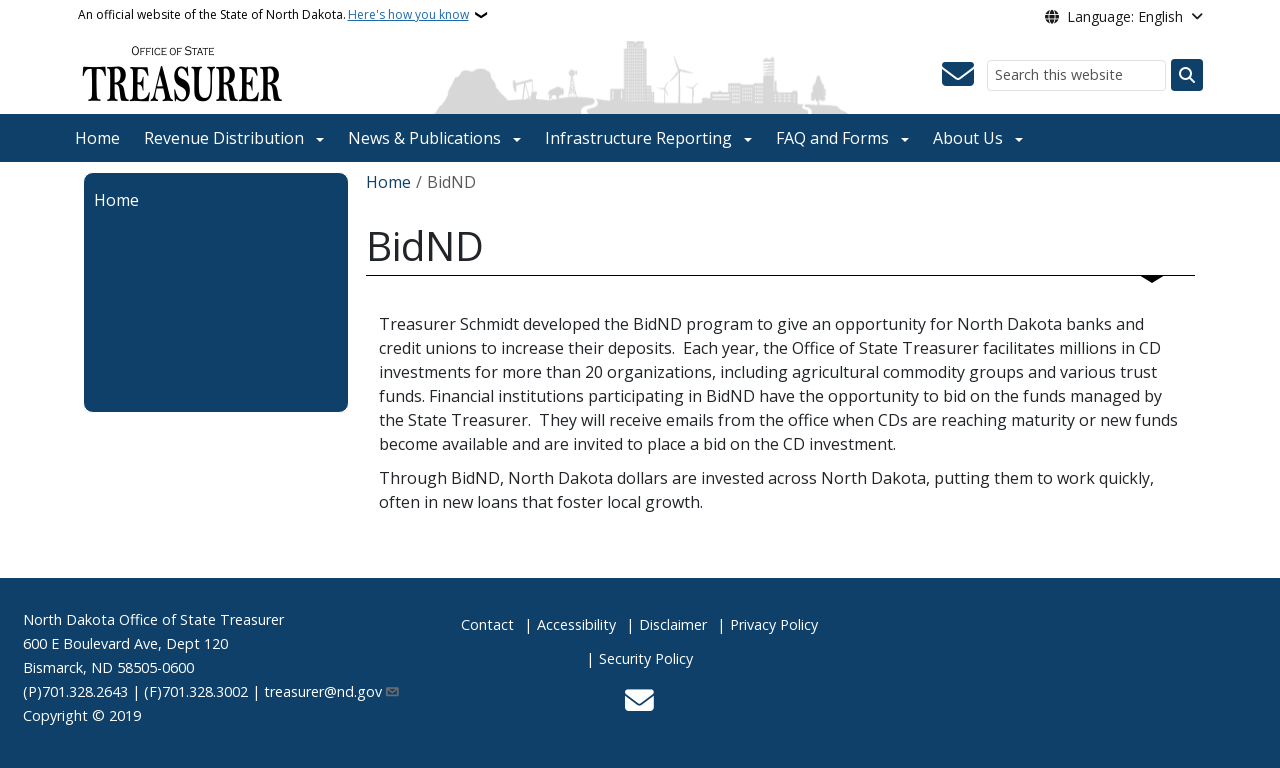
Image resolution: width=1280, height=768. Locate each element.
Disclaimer (673, 624)
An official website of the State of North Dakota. (273, 15)
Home (97, 138)
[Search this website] (1076, 75)
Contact (487, 624)
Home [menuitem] (116, 200)
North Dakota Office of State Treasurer (153, 619)
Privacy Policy (774, 624)
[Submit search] (1187, 75)
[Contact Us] (958, 75)
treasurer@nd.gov (332, 691)
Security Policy (646, 658)
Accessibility (576, 624)
